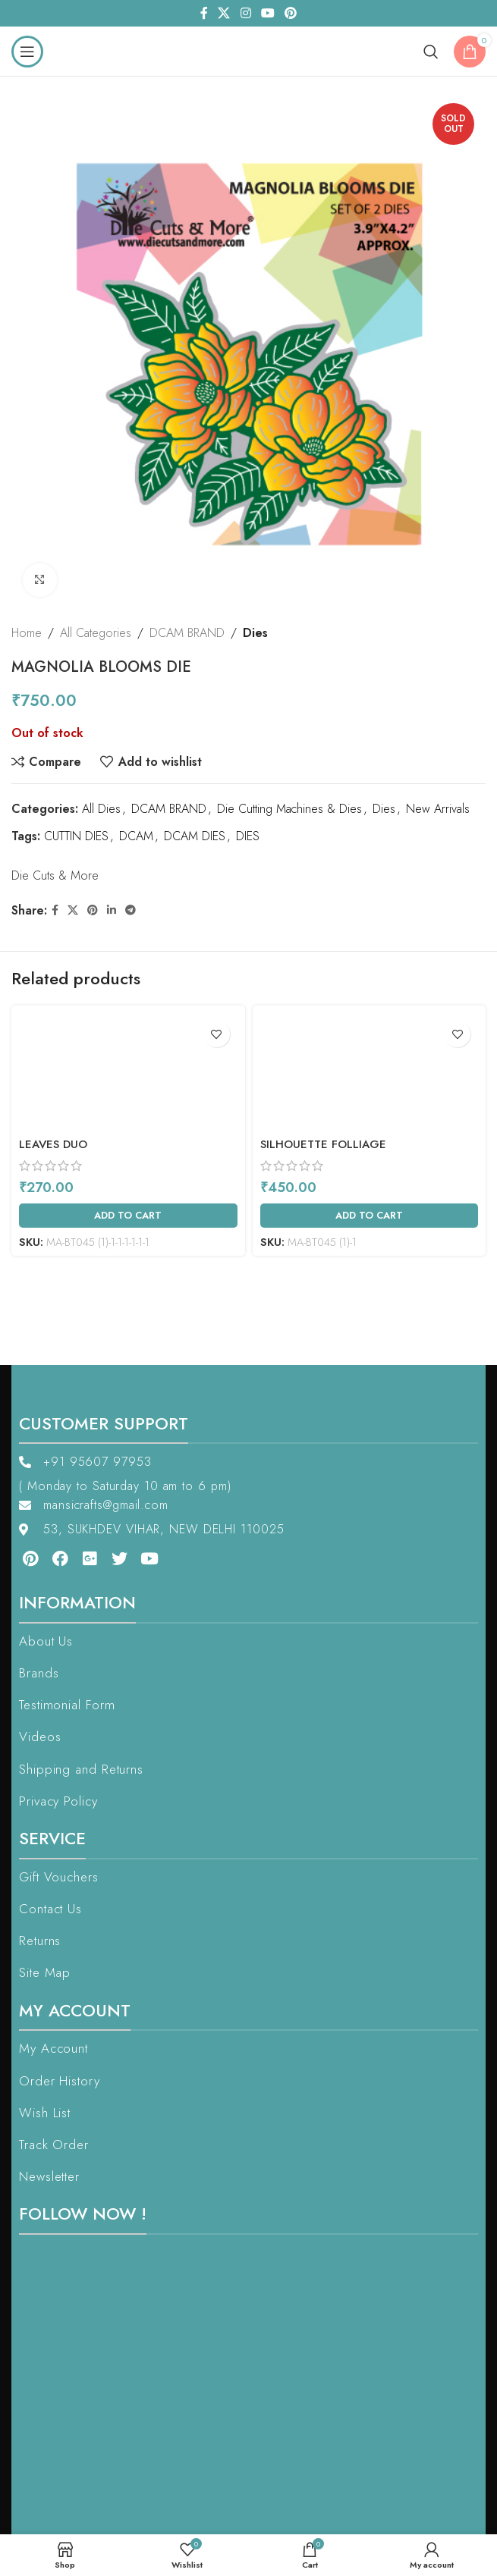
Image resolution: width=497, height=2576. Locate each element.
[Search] (431, 51)
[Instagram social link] (245, 13)
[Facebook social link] (203, 13)
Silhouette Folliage (323, 1144)
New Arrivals (438, 809)
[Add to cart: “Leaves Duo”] (128, 1215)
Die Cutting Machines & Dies (289, 809)
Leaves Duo (53, 1144)
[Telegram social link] (130, 910)
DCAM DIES (194, 836)
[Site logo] (248, 49)
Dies (255, 633)
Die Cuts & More (55, 875)
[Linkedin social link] (111, 910)
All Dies (101, 809)
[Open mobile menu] (27, 51)
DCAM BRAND (187, 633)
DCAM (136, 836)
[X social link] (224, 13)
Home (26, 633)
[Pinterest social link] (290, 13)
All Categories (95, 633)
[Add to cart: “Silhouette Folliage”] (369, 1215)
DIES (248, 836)
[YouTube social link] (267, 13)
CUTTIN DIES (76, 836)
